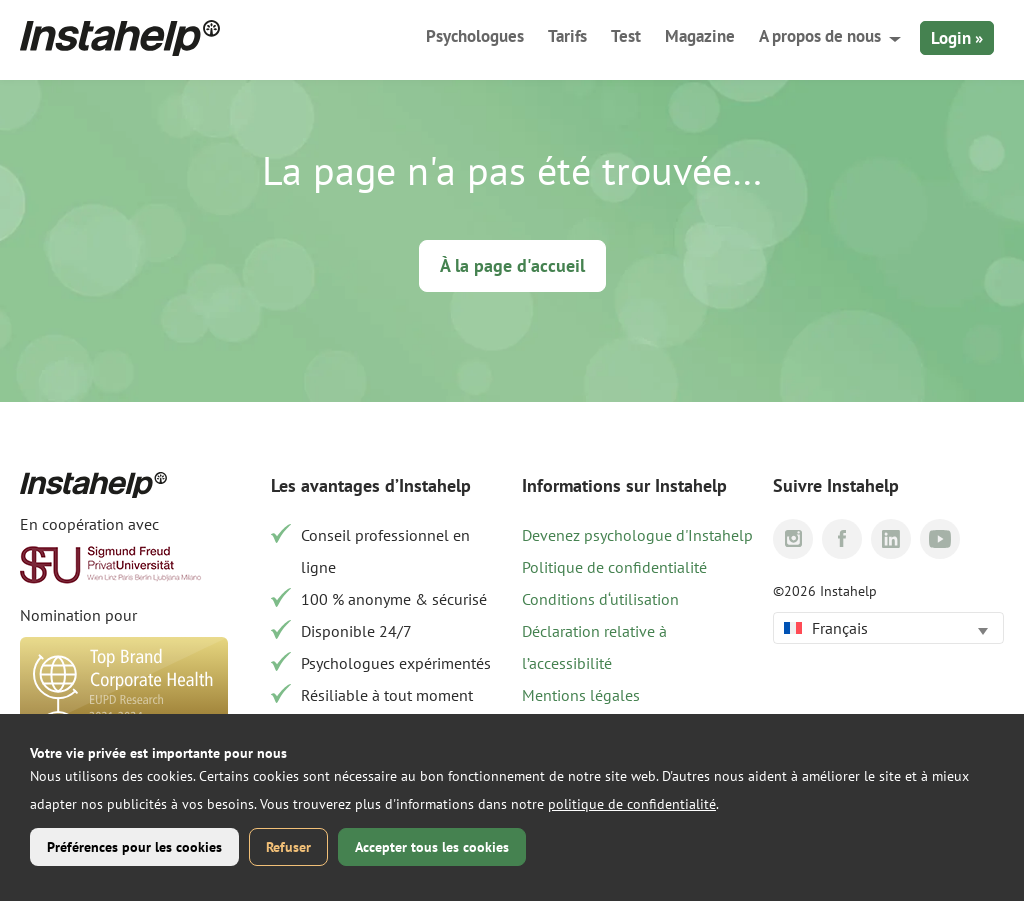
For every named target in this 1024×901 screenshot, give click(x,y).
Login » (957, 38)
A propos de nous (820, 36)
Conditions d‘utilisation (600, 599)
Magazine (700, 36)
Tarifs (567, 36)
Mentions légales (581, 695)
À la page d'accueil (512, 265)
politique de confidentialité (632, 804)
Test (626, 36)
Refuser (288, 847)
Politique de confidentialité (614, 567)
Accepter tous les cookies (432, 847)
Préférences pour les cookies (134, 847)
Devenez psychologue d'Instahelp (637, 535)
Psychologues (475, 36)
